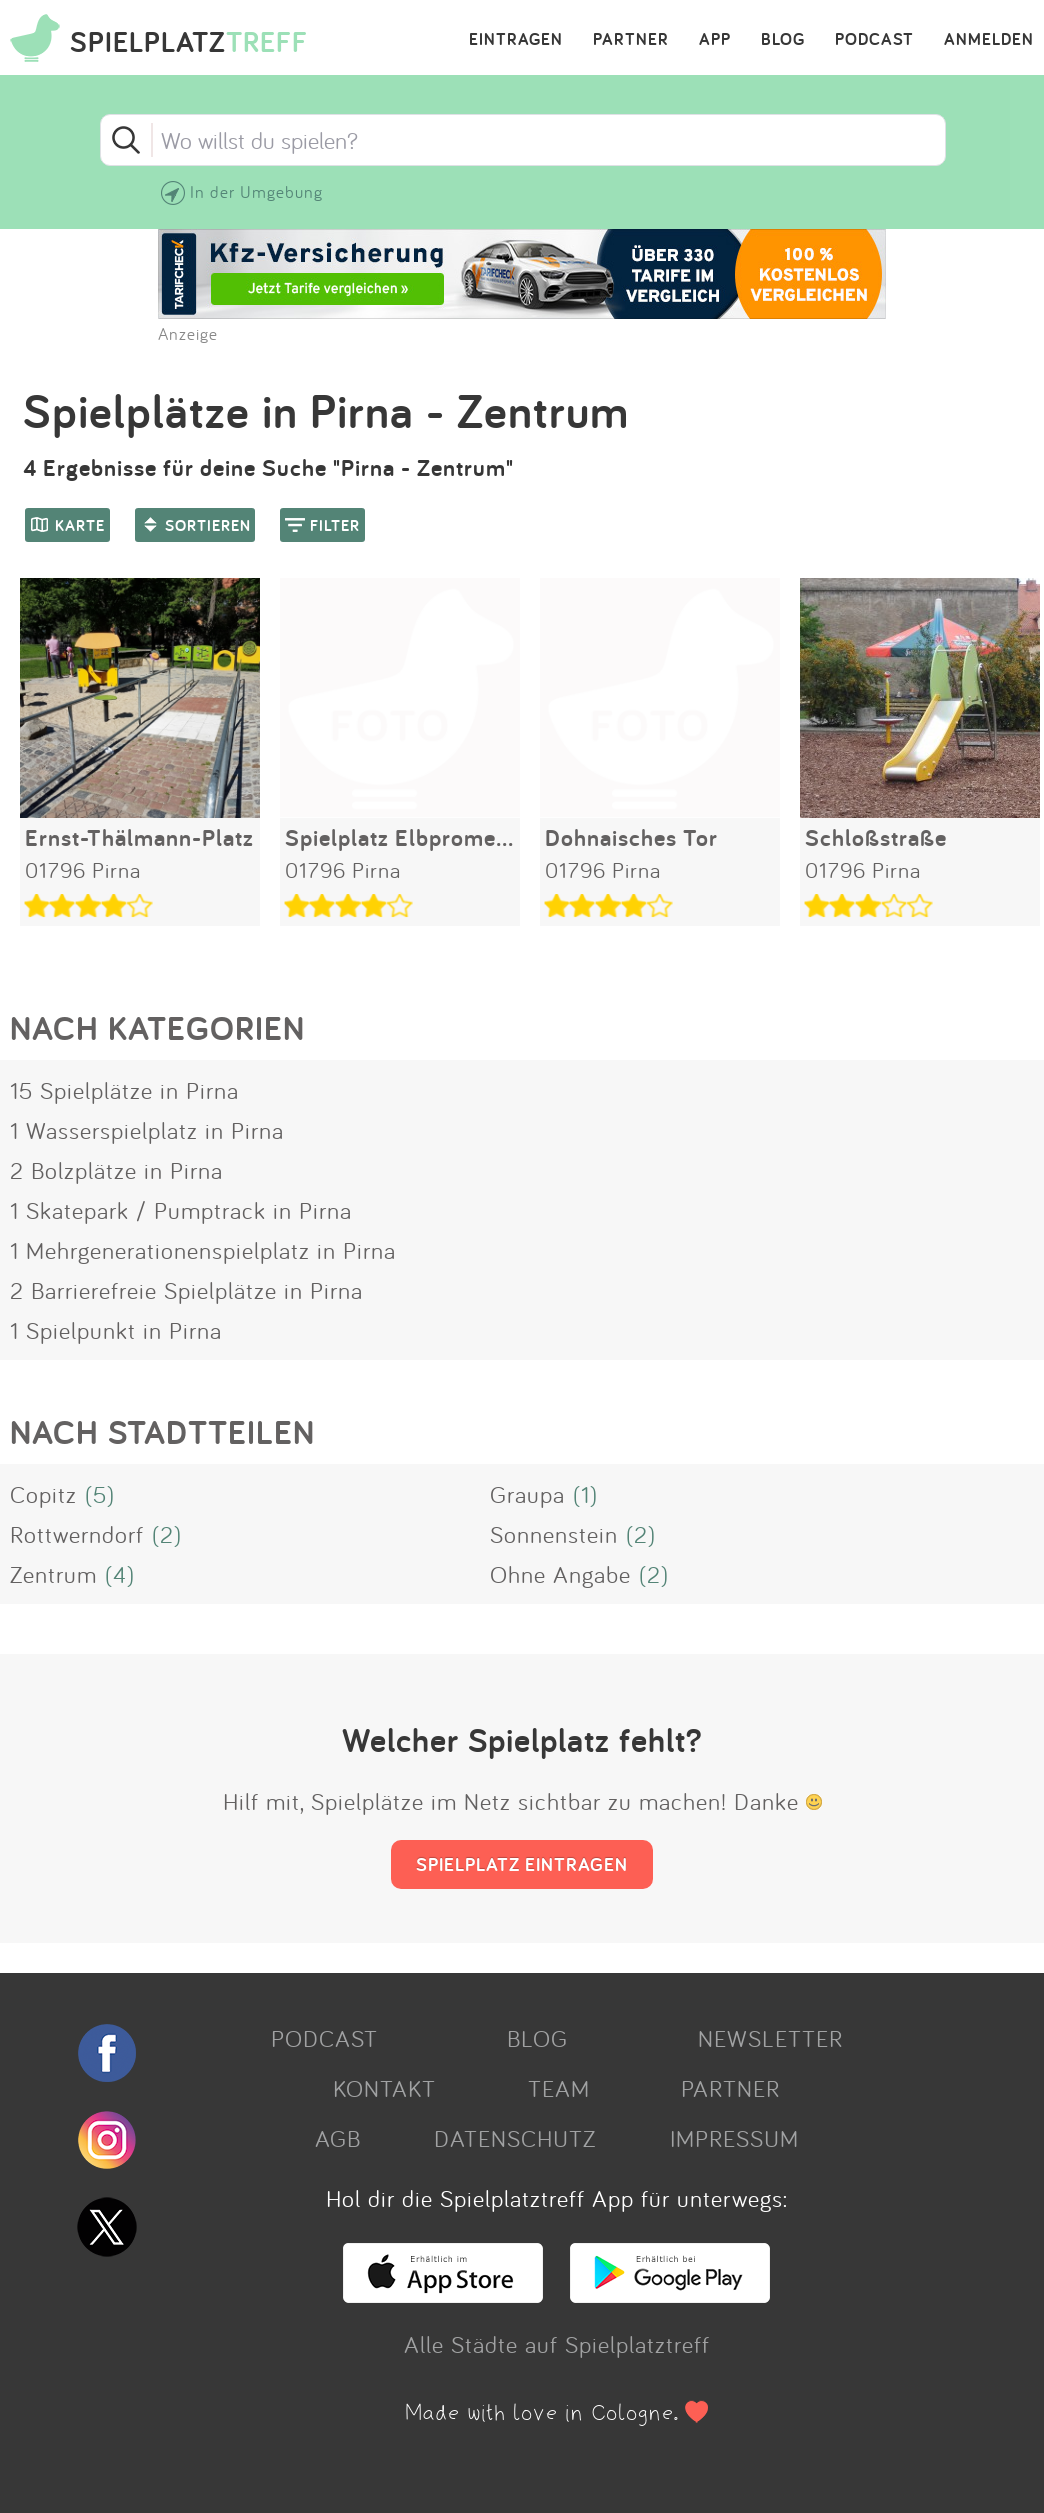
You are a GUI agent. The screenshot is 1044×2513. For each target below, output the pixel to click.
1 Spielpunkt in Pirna (116, 1330)
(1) (585, 1494)
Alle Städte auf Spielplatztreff (557, 2344)
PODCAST (874, 40)
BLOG (783, 40)
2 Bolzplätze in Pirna (116, 1170)
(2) (167, 1534)
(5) (100, 1494)
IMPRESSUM (734, 2138)
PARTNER (631, 40)
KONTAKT (384, 2088)
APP (715, 40)
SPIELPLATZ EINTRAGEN (522, 1864)
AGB (338, 2138)
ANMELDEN (989, 40)
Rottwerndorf (77, 1534)
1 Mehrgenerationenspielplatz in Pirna (203, 1250)
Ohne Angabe (560, 1574)
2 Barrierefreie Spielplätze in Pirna (186, 1290)
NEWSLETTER (770, 2038)
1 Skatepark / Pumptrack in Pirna (181, 1210)
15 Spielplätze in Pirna (124, 1090)
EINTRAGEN (516, 40)
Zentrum (53, 1574)
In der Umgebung (256, 191)
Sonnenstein (554, 1534)
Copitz (43, 1494)
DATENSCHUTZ (515, 2138)
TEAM (559, 2088)
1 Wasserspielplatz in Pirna (147, 1130)
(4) (120, 1574)
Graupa (527, 1494)
